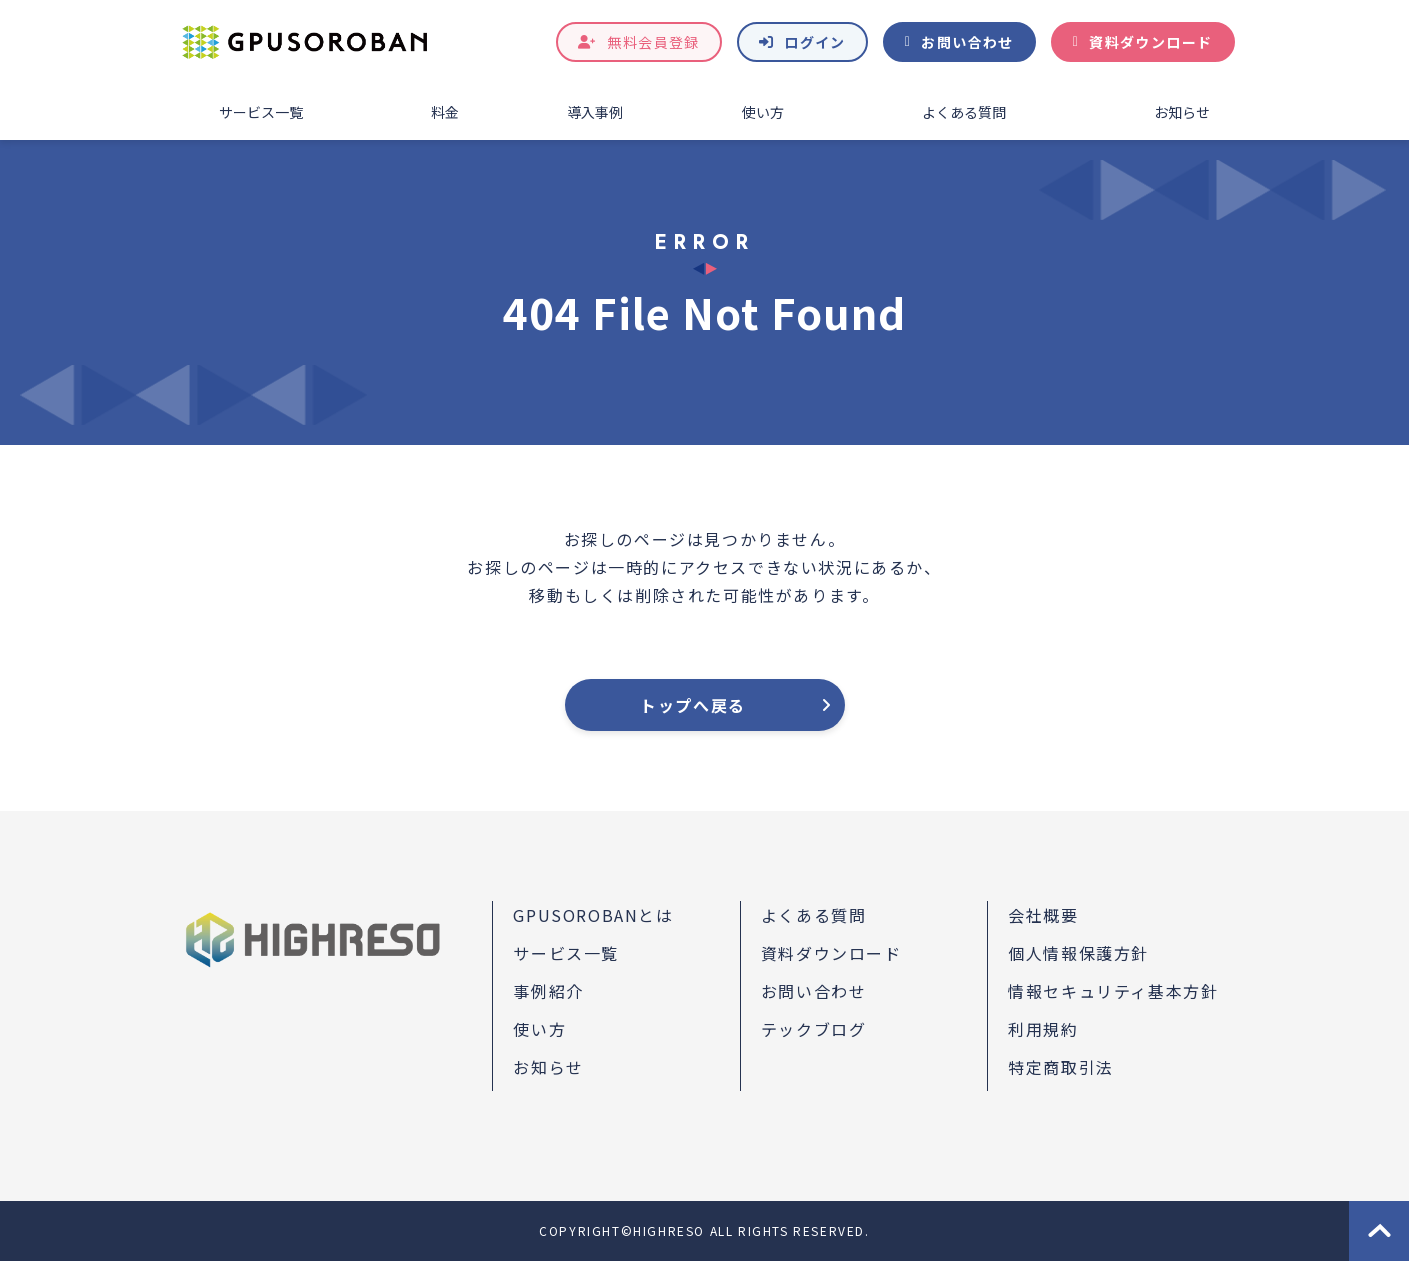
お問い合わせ (967, 42)
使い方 (763, 112)
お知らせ (1182, 112)
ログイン (815, 42)
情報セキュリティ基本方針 (1113, 991)
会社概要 (1043, 915)
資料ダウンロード (1150, 42)
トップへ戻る (693, 705)
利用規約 (1043, 1029)
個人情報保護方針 (1078, 953)
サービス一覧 (261, 112)
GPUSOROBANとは (593, 915)
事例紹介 (548, 991)
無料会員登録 (653, 42)
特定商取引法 (1061, 1067)
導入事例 (595, 112)
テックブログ (814, 1029)
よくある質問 (964, 112)
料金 (445, 112)
